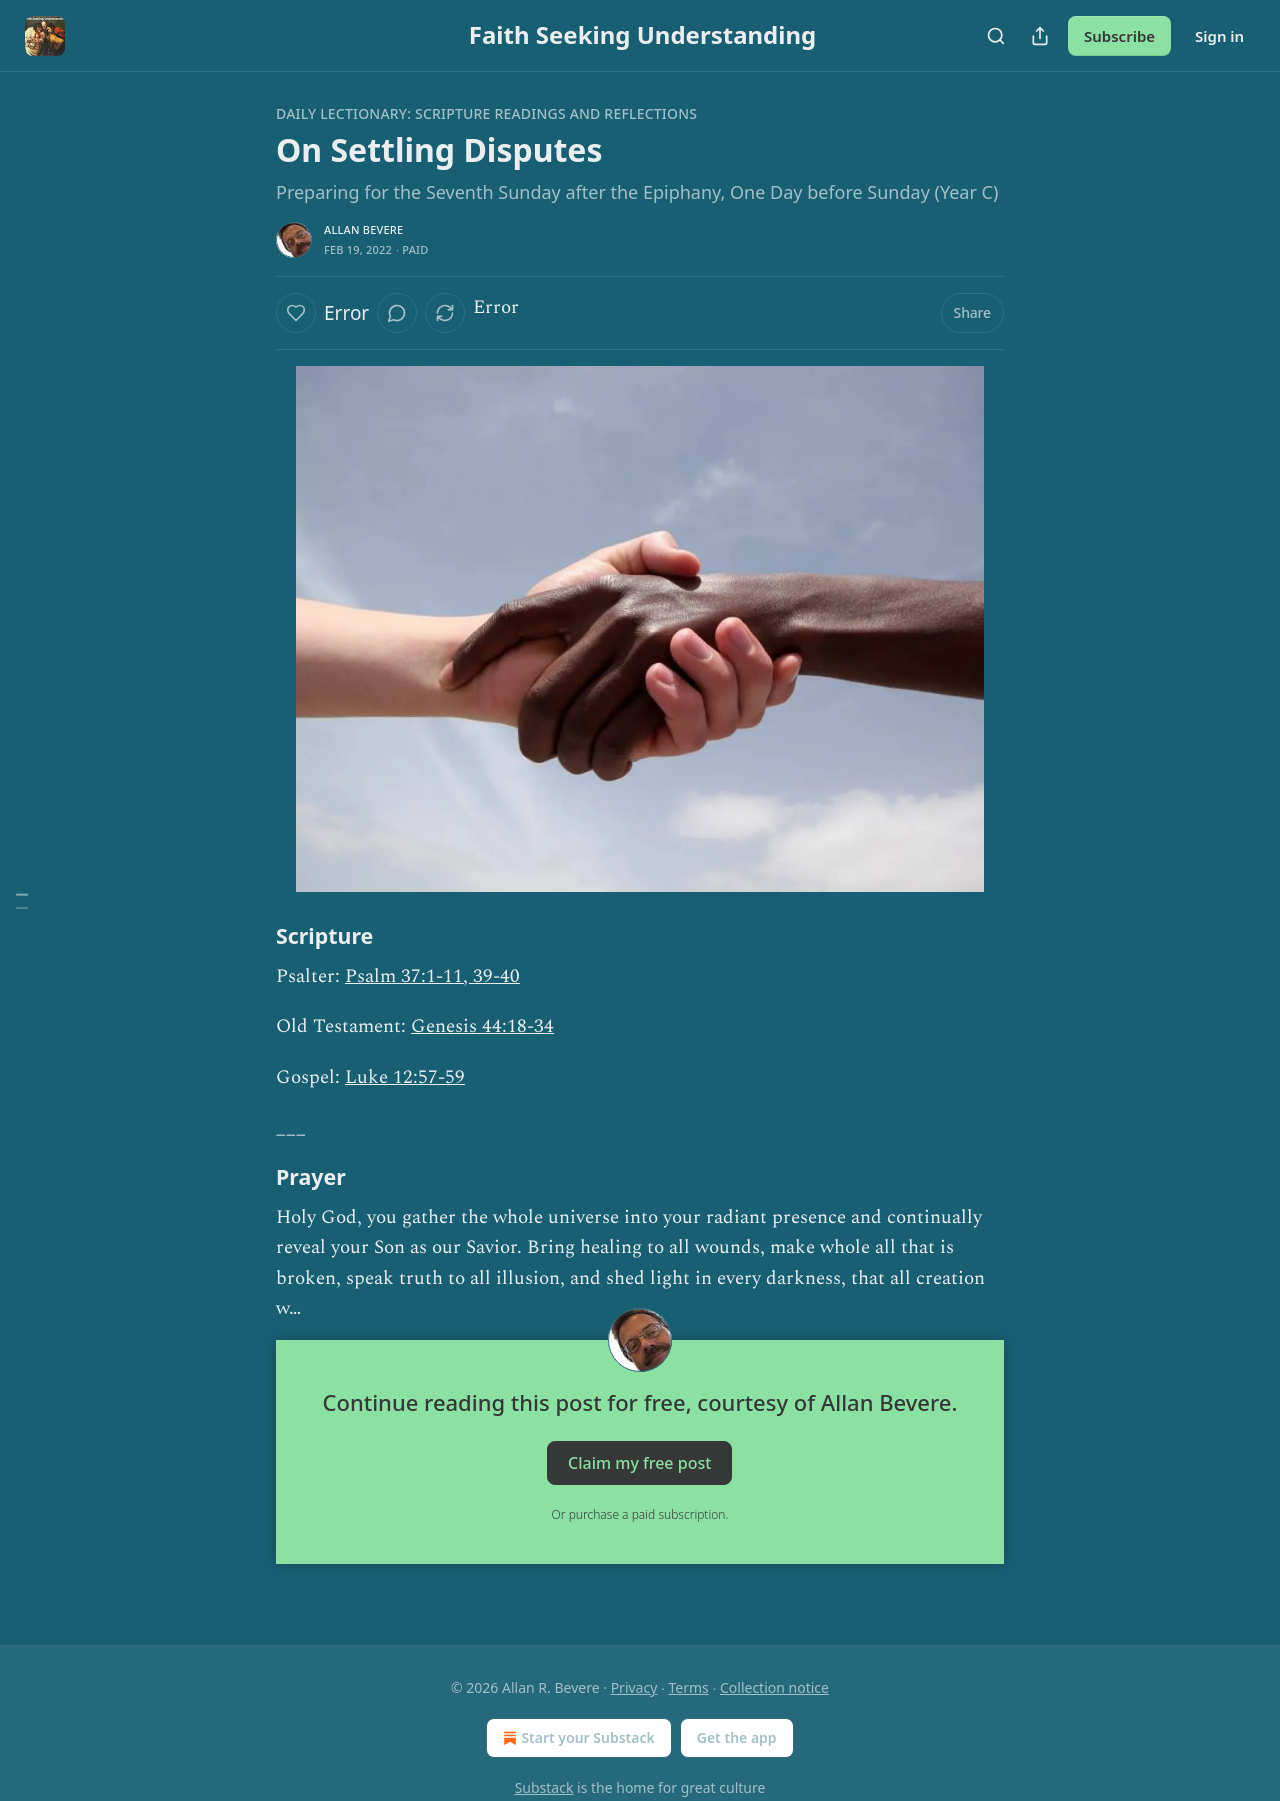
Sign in (1219, 36)
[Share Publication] (1040, 36)
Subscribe (1119, 36)
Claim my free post (639, 1463)
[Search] (996, 36)
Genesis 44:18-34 (482, 1026)
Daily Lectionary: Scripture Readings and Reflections (486, 113)
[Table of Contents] (22, 900)
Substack (544, 1787)
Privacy (634, 1687)
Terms (689, 1687)
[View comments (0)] (397, 313)
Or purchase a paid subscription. (640, 1514)
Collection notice (774, 1687)
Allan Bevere (363, 229)
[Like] (296, 313)
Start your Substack (576, 1738)
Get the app (737, 1737)
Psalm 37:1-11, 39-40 (432, 976)
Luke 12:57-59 (405, 1077)
